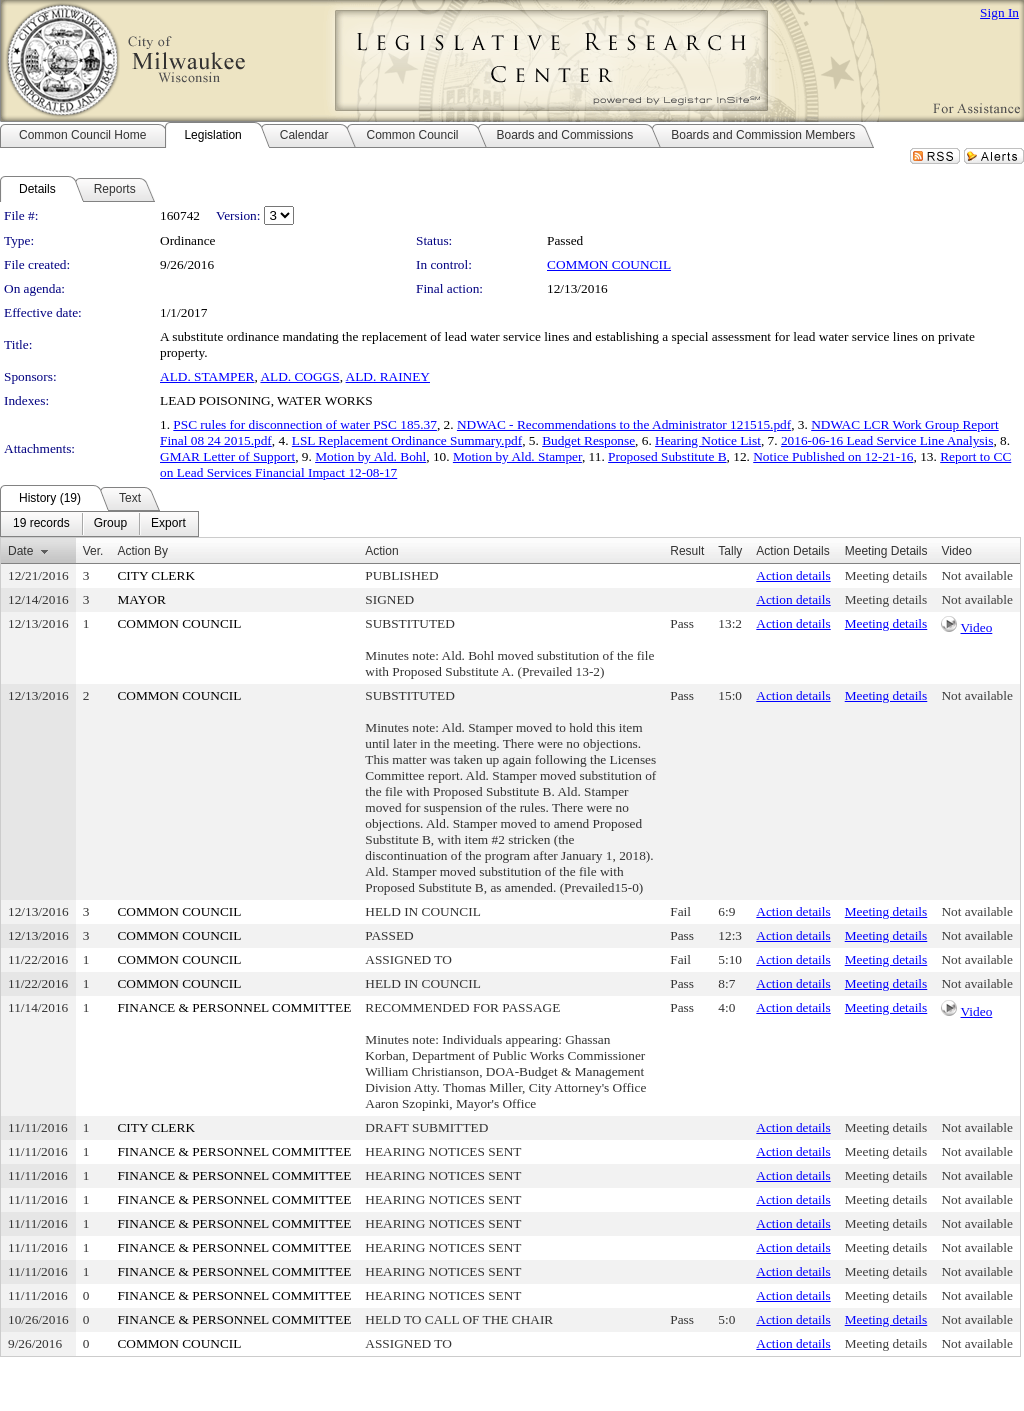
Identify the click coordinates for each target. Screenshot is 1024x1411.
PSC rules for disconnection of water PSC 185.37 (305, 424)
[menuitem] (41, 524)
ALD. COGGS (299, 376)
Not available (976, 575)
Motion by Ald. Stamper (517, 456)
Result (687, 551)
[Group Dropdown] (110, 524)
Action (381, 551)
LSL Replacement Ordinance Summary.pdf (407, 440)
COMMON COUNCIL (609, 264)
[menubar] (99, 524)
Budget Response (588, 440)
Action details (793, 575)
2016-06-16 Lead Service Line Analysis (887, 440)
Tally (730, 551)
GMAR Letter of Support (227, 456)
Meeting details (886, 575)
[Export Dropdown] (168, 524)
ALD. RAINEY (388, 376)
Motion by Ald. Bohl (370, 456)
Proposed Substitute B (667, 456)
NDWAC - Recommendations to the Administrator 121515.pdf (624, 424)
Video (977, 627)
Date (20, 551)
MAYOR (141, 599)
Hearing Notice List (708, 440)
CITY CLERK (156, 575)
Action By (142, 551)
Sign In (999, 12)
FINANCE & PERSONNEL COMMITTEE (234, 1007)
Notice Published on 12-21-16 (833, 456)
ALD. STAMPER (207, 376)
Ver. (93, 551)
